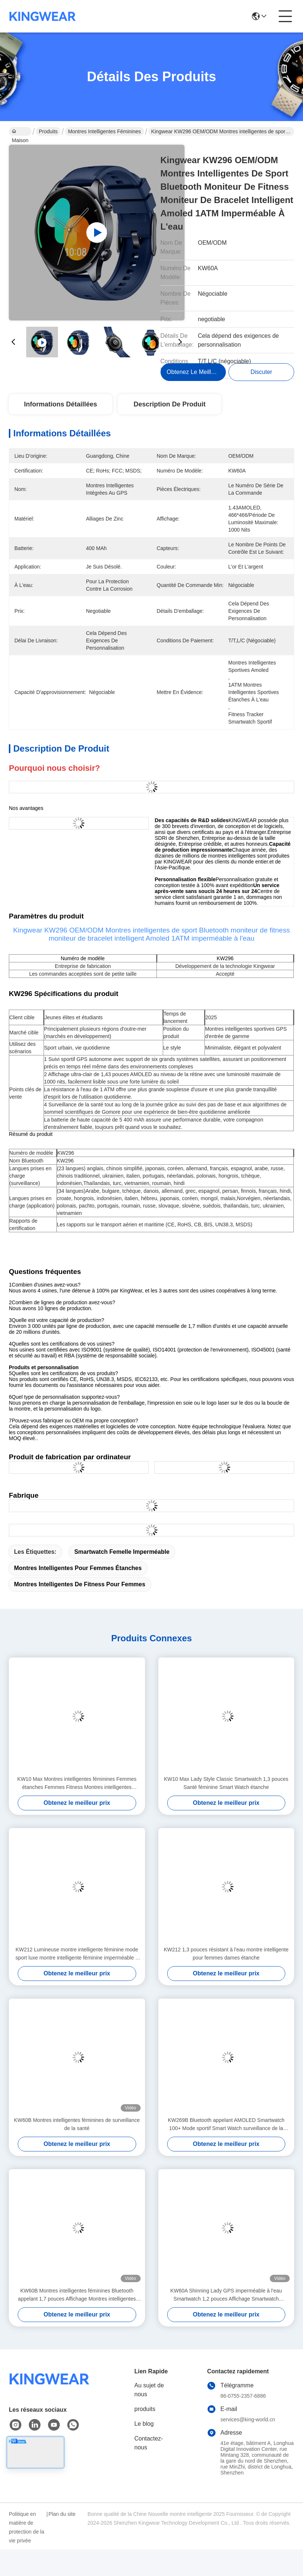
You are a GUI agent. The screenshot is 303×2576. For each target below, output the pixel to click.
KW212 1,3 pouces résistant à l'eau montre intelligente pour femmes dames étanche (226, 1954)
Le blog (144, 2424)
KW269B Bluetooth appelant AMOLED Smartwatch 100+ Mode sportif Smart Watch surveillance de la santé (226, 2124)
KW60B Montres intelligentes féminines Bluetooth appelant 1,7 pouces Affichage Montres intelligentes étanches (77, 2295)
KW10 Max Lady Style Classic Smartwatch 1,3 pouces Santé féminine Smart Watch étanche (226, 1783)
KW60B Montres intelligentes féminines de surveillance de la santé (77, 2124)
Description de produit (170, 404)
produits (144, 2409)
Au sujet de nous (149, 2389)
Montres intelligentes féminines (104, 131)
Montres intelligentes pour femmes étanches (78, 1568)
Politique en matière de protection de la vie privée (26, 2527)
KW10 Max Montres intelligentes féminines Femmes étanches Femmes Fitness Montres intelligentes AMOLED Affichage (77, 1783)
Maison (20, 132)
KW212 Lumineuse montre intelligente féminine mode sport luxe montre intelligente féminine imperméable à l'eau (77, 1954)
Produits (48, 131)
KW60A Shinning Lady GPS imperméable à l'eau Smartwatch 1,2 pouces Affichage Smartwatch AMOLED (226, 2295)
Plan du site (61, 2514)
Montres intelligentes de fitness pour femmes (79, 1584)
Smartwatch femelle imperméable (121, 1552)
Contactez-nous (148, 2442)
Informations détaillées (60, 404)
